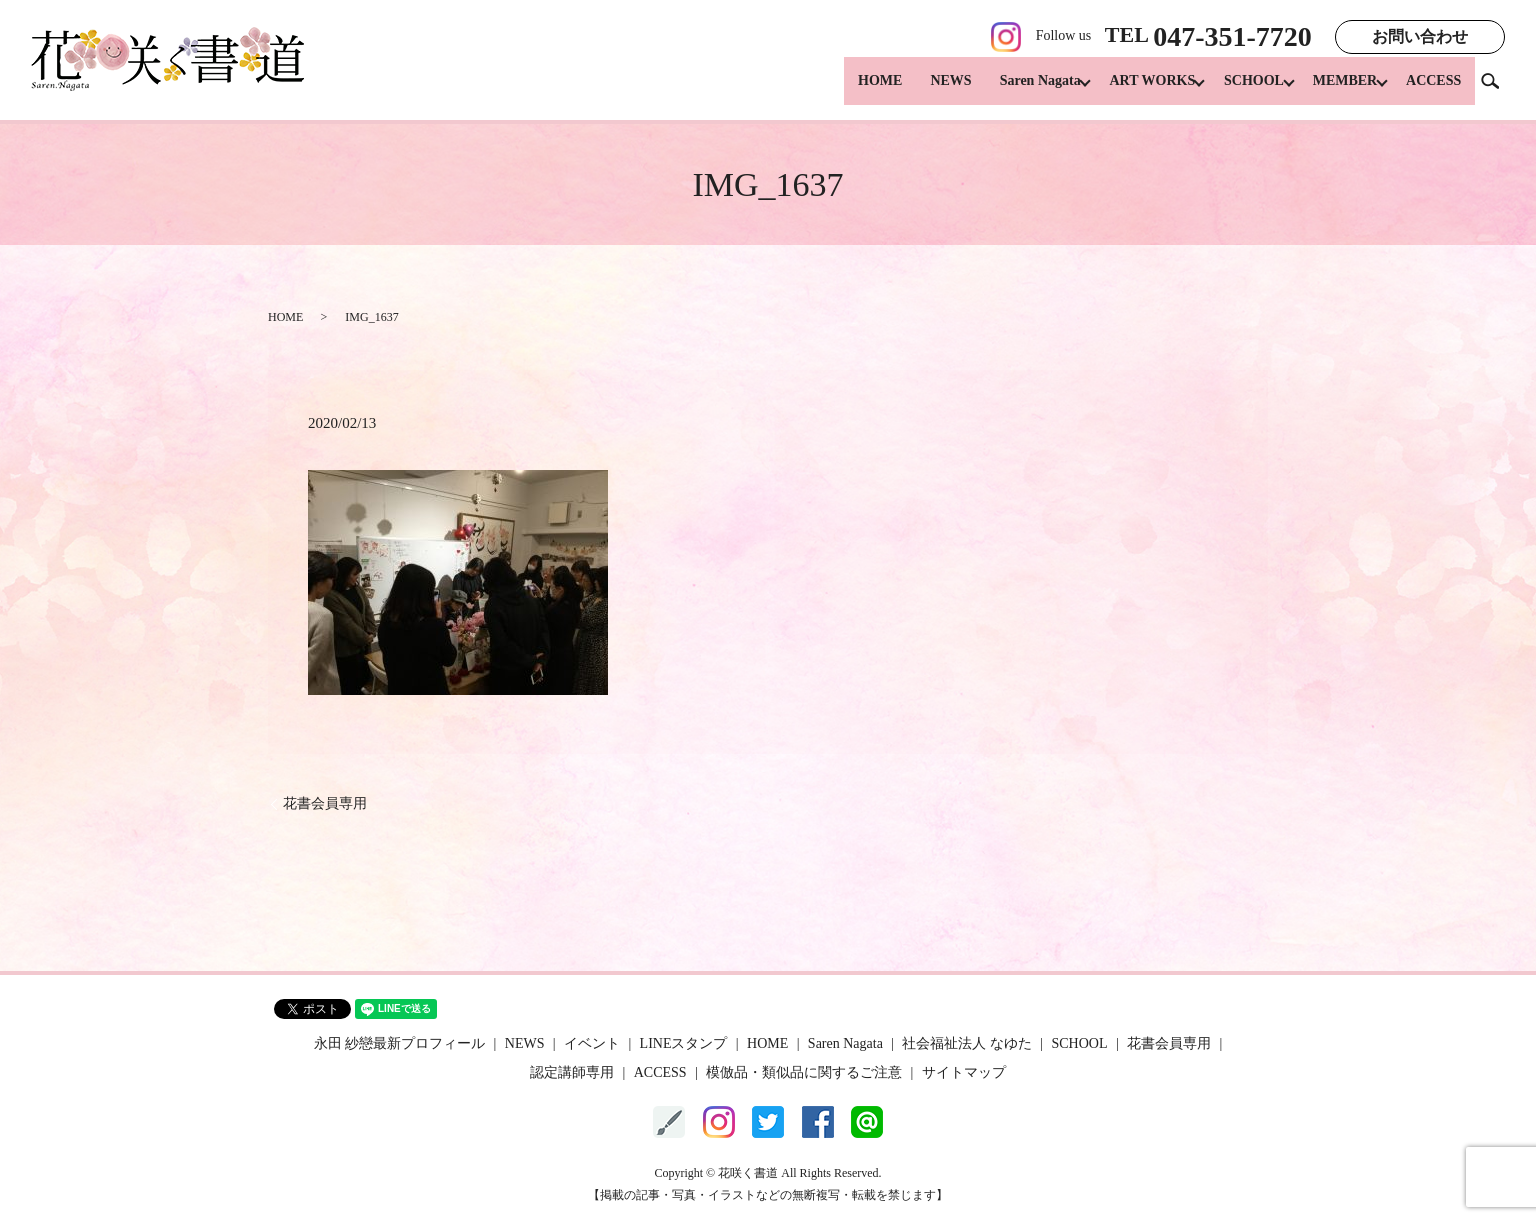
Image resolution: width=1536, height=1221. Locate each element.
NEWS (926, 90)
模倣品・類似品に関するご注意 (804, 1072)
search (1498, 89)
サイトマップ (964, 1072)
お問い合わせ (1420, 36)
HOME (855, 90)
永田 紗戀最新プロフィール (400, 1043)
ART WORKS (1134, 90)
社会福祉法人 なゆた (967, 1043)
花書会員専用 (325, 803)
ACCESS (1433, 90)
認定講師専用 (572, 1072)
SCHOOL (1242, 90)
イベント (592, 1043)
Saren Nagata (1015, 90)
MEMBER (1338, 90)
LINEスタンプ (684, 1043)
